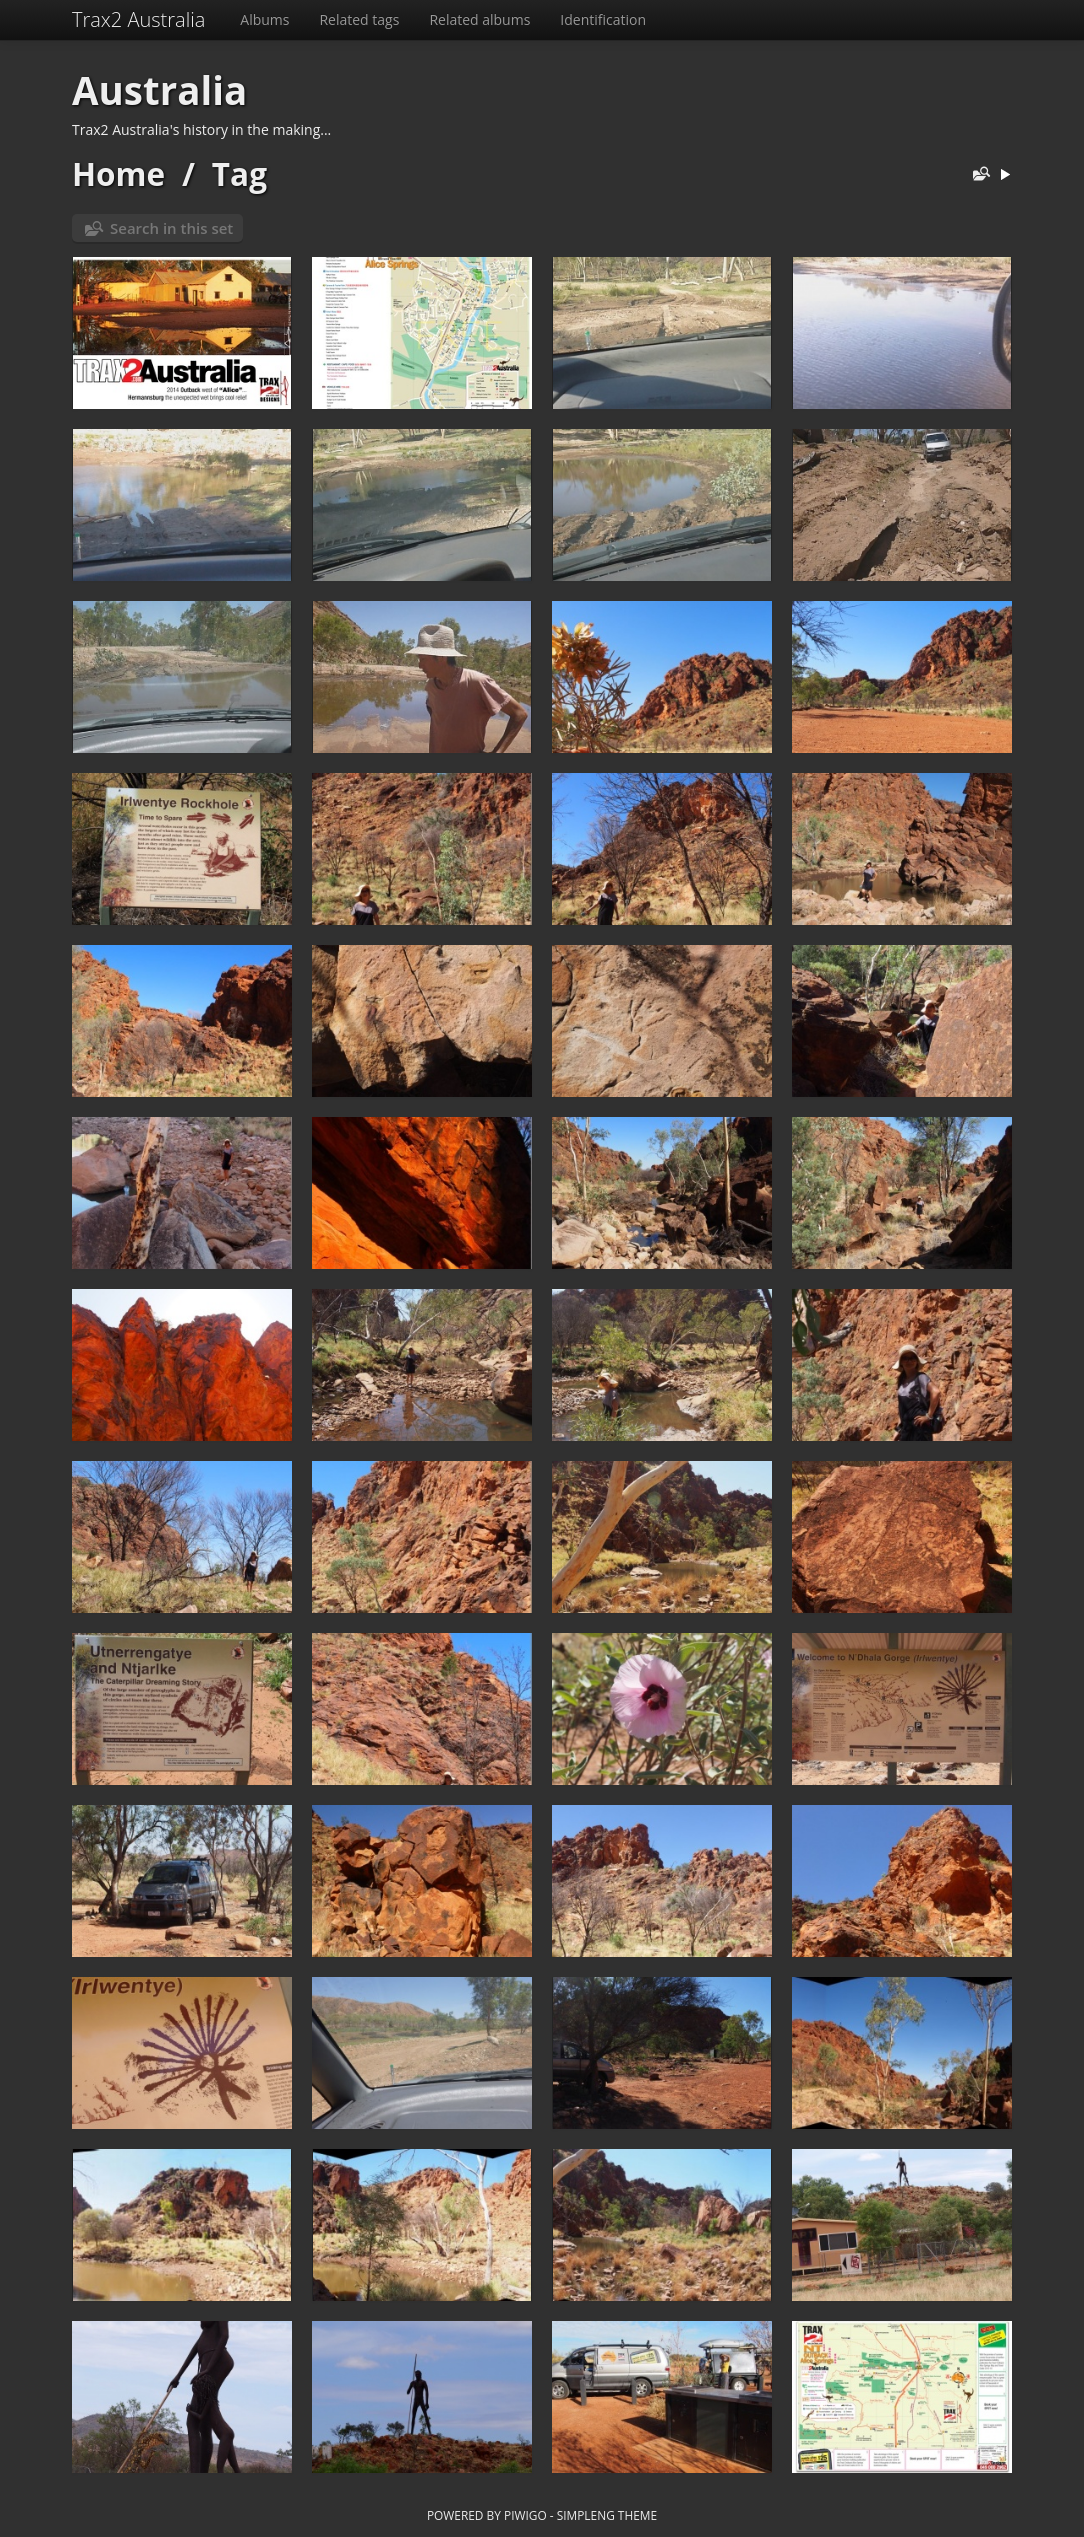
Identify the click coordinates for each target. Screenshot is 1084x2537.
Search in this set (171, 228)
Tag (239, 173)
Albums (264, 19)
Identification (603, 19)
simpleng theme (607, 2515)
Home (118, 173)
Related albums (479, 19)
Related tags (359, 19)
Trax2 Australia (138, 19)
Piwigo (525, 2515)
